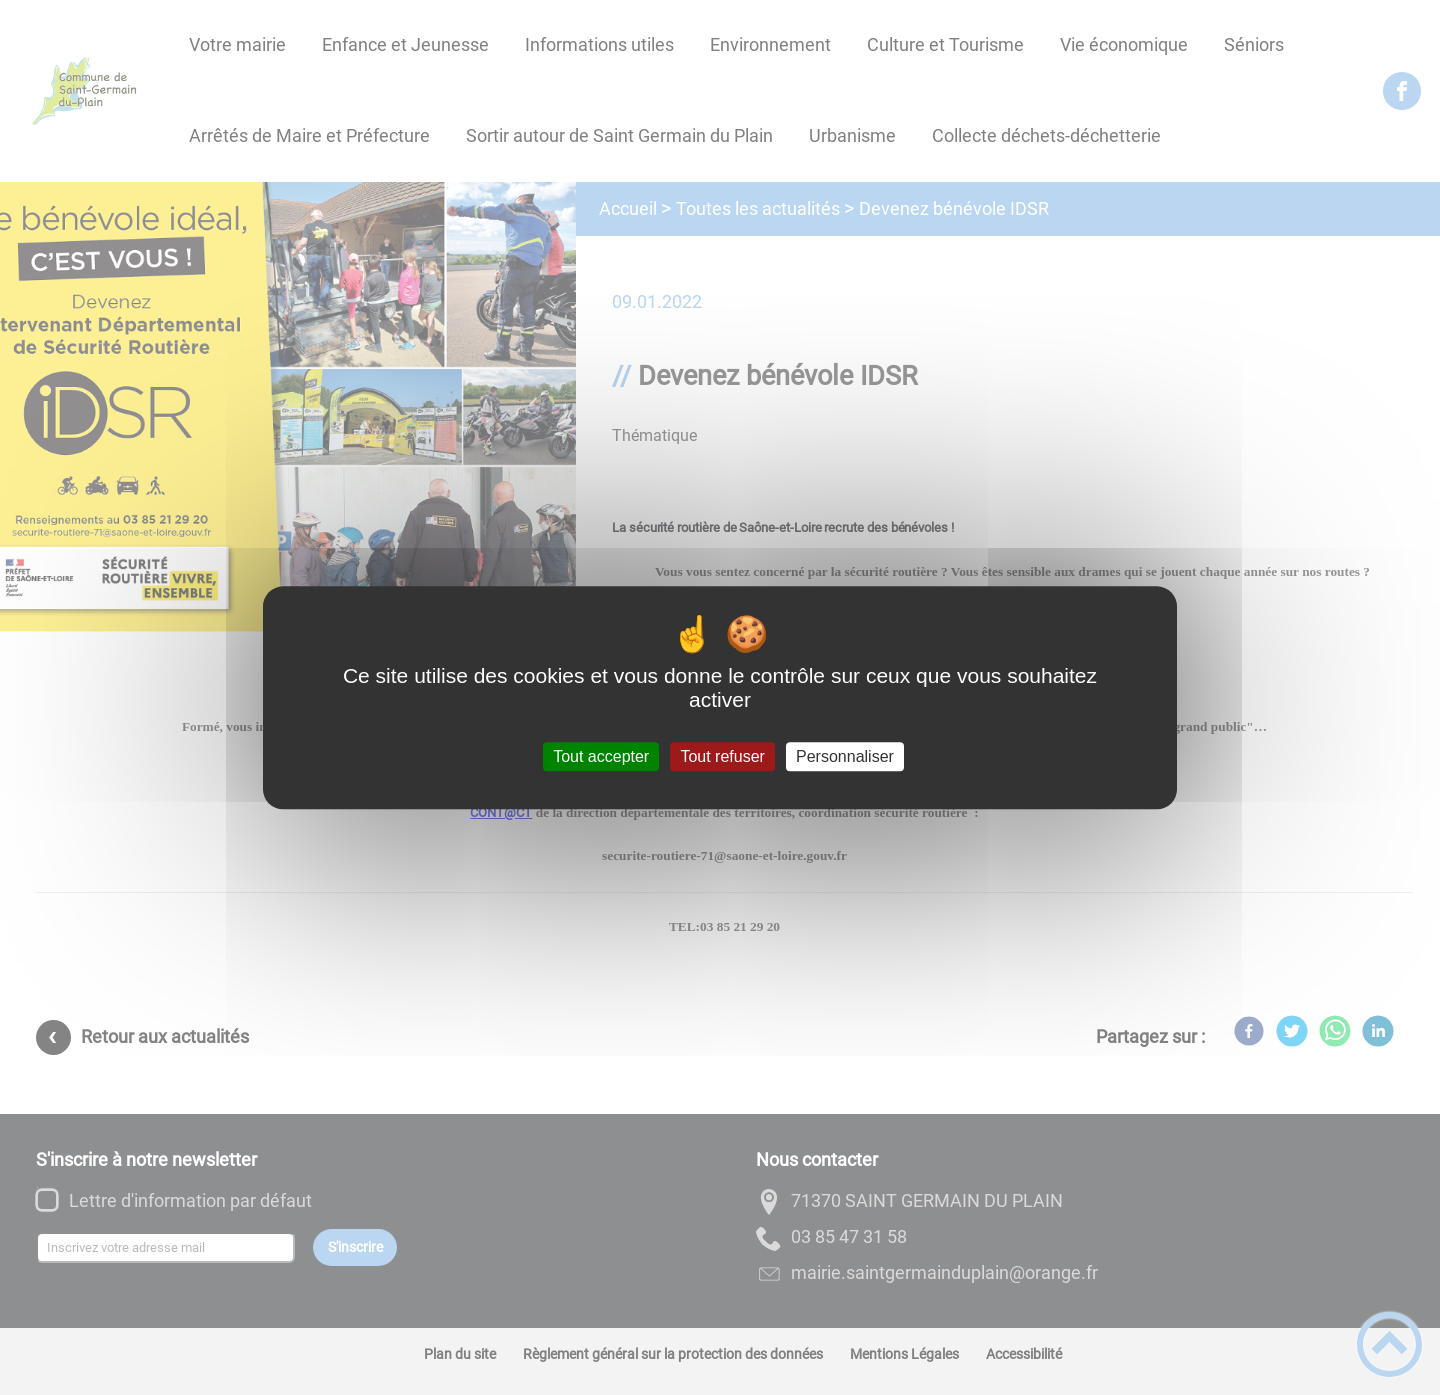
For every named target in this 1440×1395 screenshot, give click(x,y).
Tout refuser (722, 756)
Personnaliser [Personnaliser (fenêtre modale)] (845, 756)
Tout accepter (601, 756)
